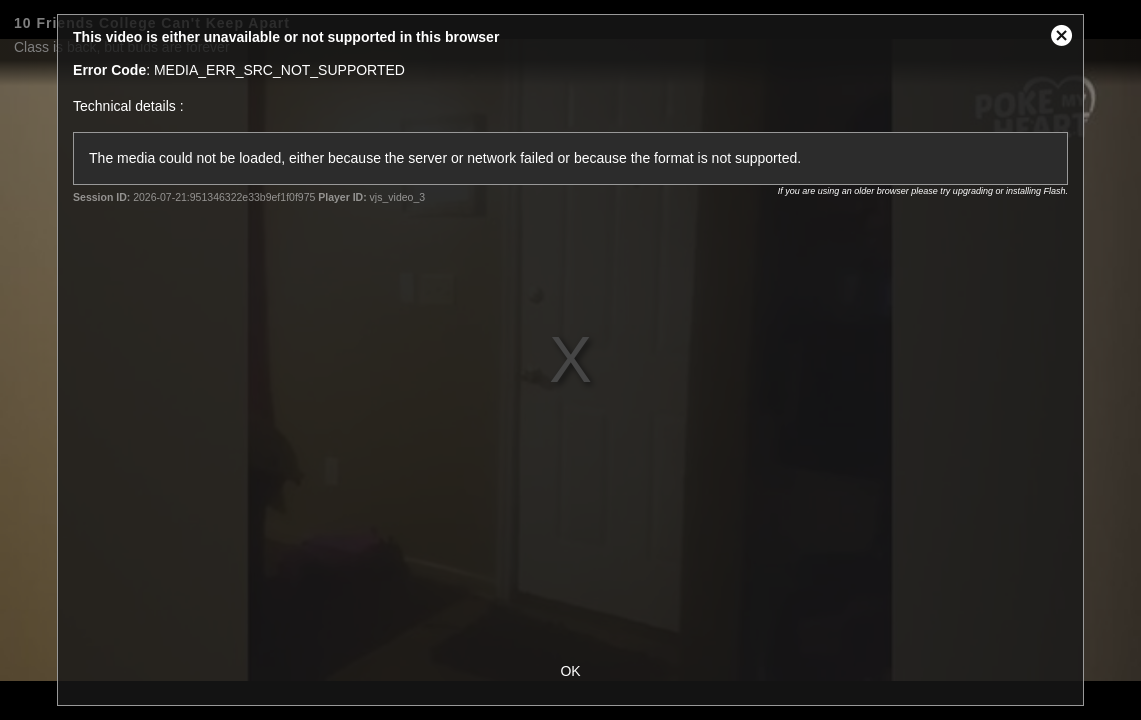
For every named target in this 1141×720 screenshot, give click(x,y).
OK (570, 671)
